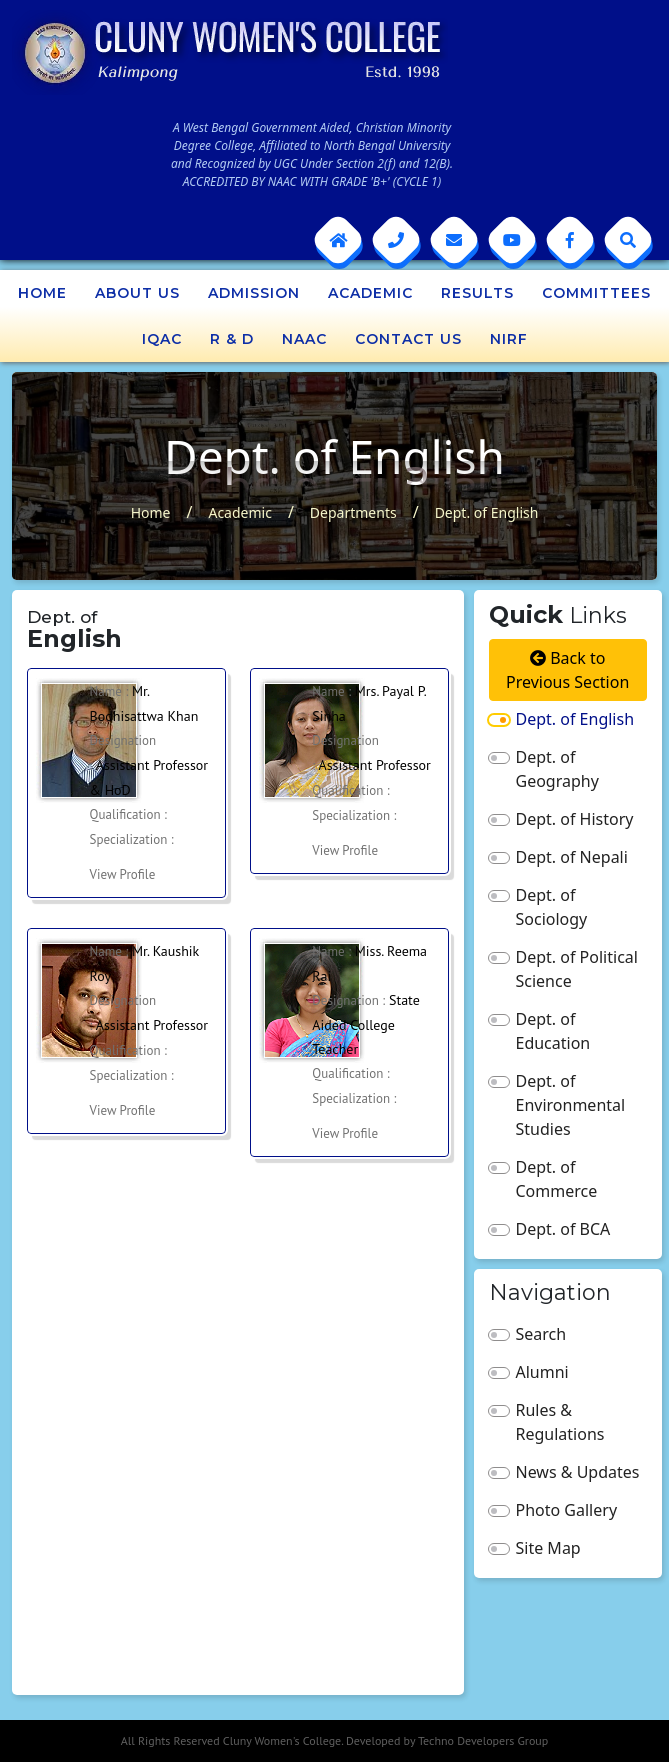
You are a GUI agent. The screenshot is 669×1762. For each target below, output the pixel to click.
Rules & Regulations (560, 1422)
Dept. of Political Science (577, 969)
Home (42, 293)
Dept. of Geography (557, 769)
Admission (254, 293)
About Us (137, 293)
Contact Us (408, 339)
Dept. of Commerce (557, 1179)
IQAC (162, 339)
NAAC (304, 339)
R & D (232, 339)
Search (541, 1334)
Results (477, 293)
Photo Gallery (567, 1510)
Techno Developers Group (483, 1740)
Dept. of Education (553, 1031)
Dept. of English (487, 512)
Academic (370, 293)
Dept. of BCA (563, 1229)
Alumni (542, 1372)
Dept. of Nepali (572, 857)
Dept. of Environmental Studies (571, 1105)
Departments (353, 512)
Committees (596, 293)
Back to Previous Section (567, 670)
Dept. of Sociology (552, 907)
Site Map (548, 1548)
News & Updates (578, 1472)
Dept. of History (575, 819)
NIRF (509, 339)
